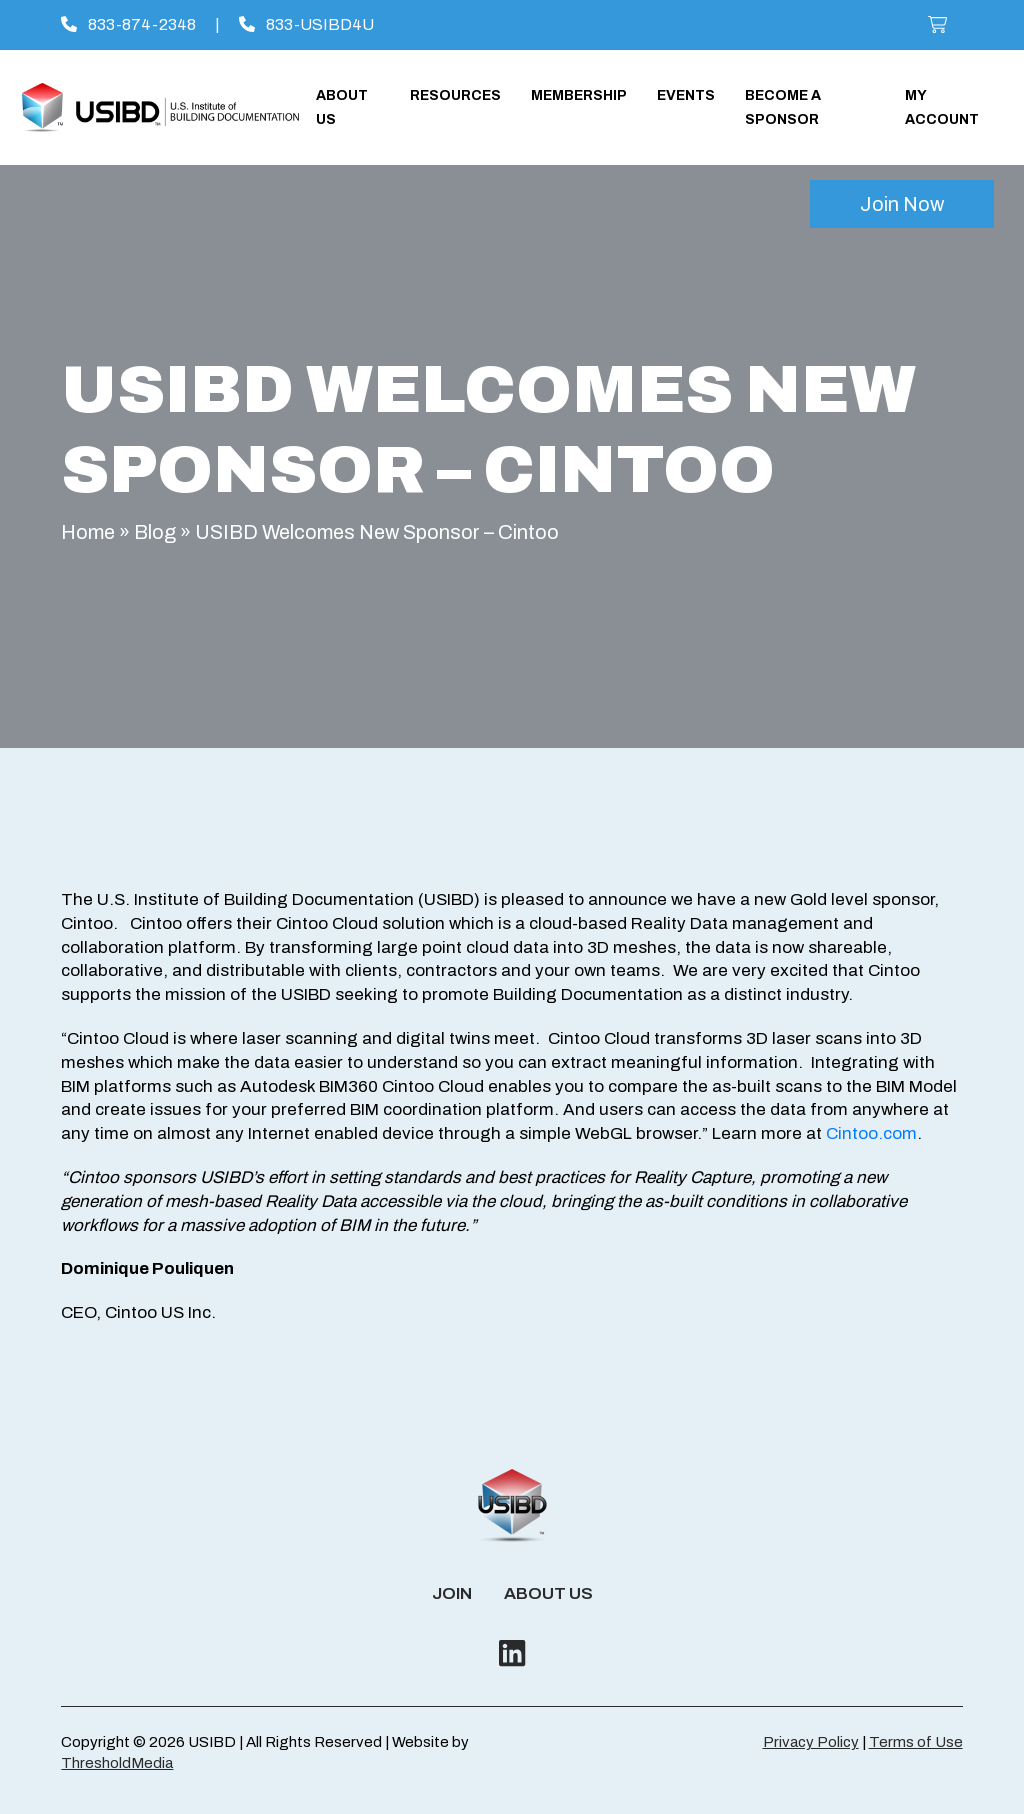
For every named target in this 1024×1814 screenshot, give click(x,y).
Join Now (902, 204)
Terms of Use (916, 1742)
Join (452, 1593)
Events (686, 95)
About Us (548, 1593)
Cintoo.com (871, 1133)
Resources (455, 95)
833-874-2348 (128, 24)
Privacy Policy (811, 1742)
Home (88, 532)
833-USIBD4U (306, 24)
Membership (579, 95)
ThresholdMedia (117, 1763)
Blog (155, 532)
